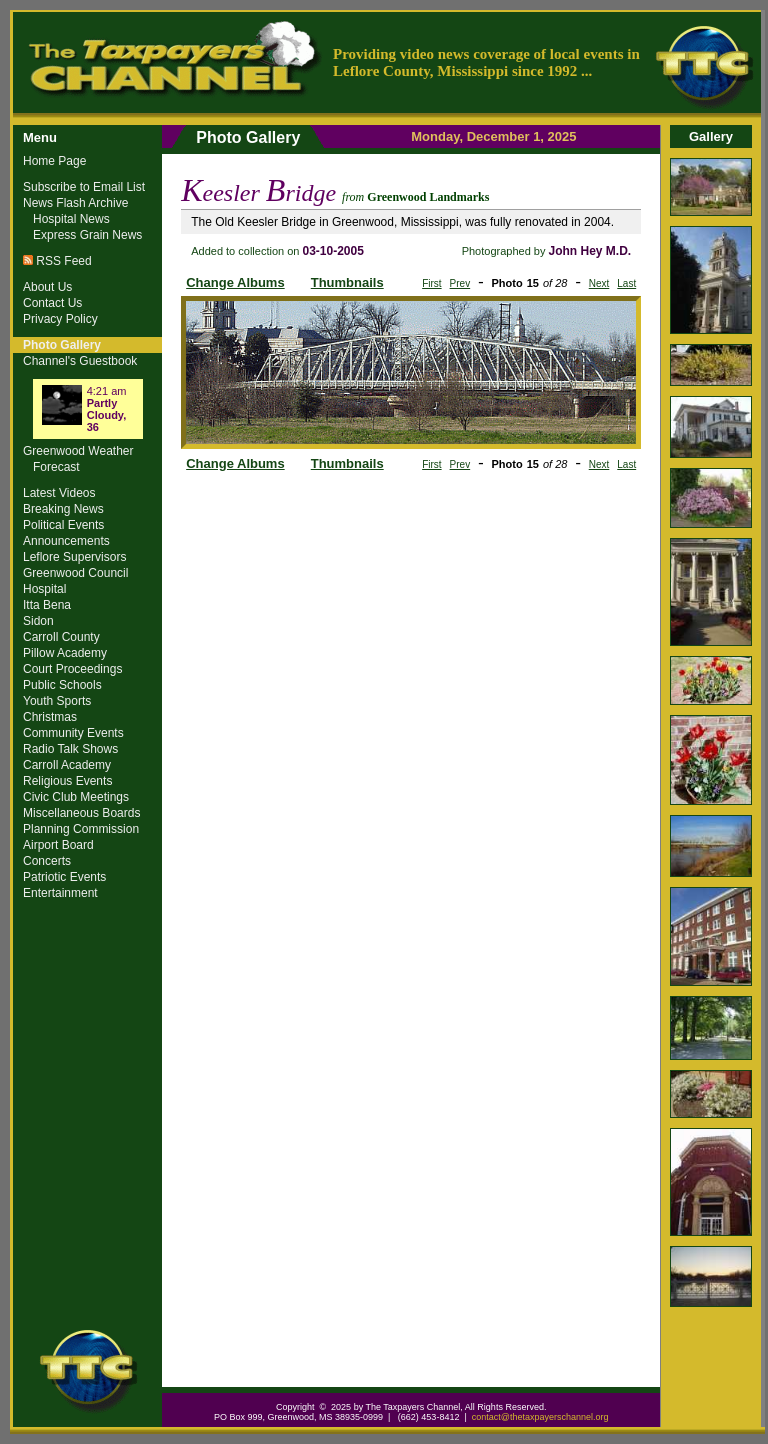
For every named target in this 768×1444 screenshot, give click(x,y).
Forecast (56, 467)
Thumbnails (347, 282)
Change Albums (235, 282)
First (431, 283)
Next (599, 283)
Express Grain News (87, 235)
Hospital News (71, 219)
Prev (460, 283)
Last (626, 283)
